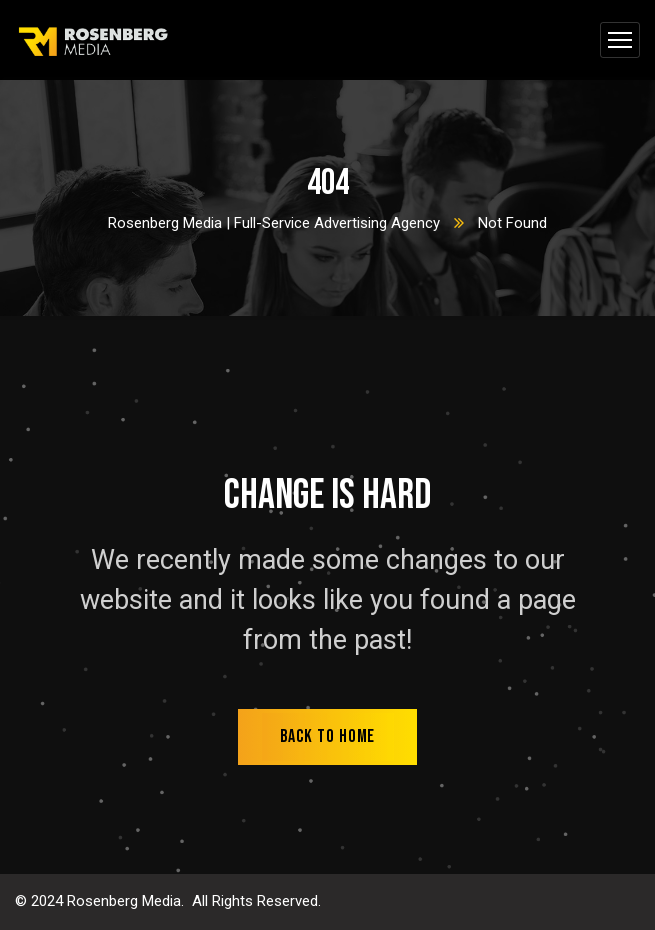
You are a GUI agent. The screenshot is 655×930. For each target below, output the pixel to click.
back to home (328, 736)
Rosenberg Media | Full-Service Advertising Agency (274, 223)
